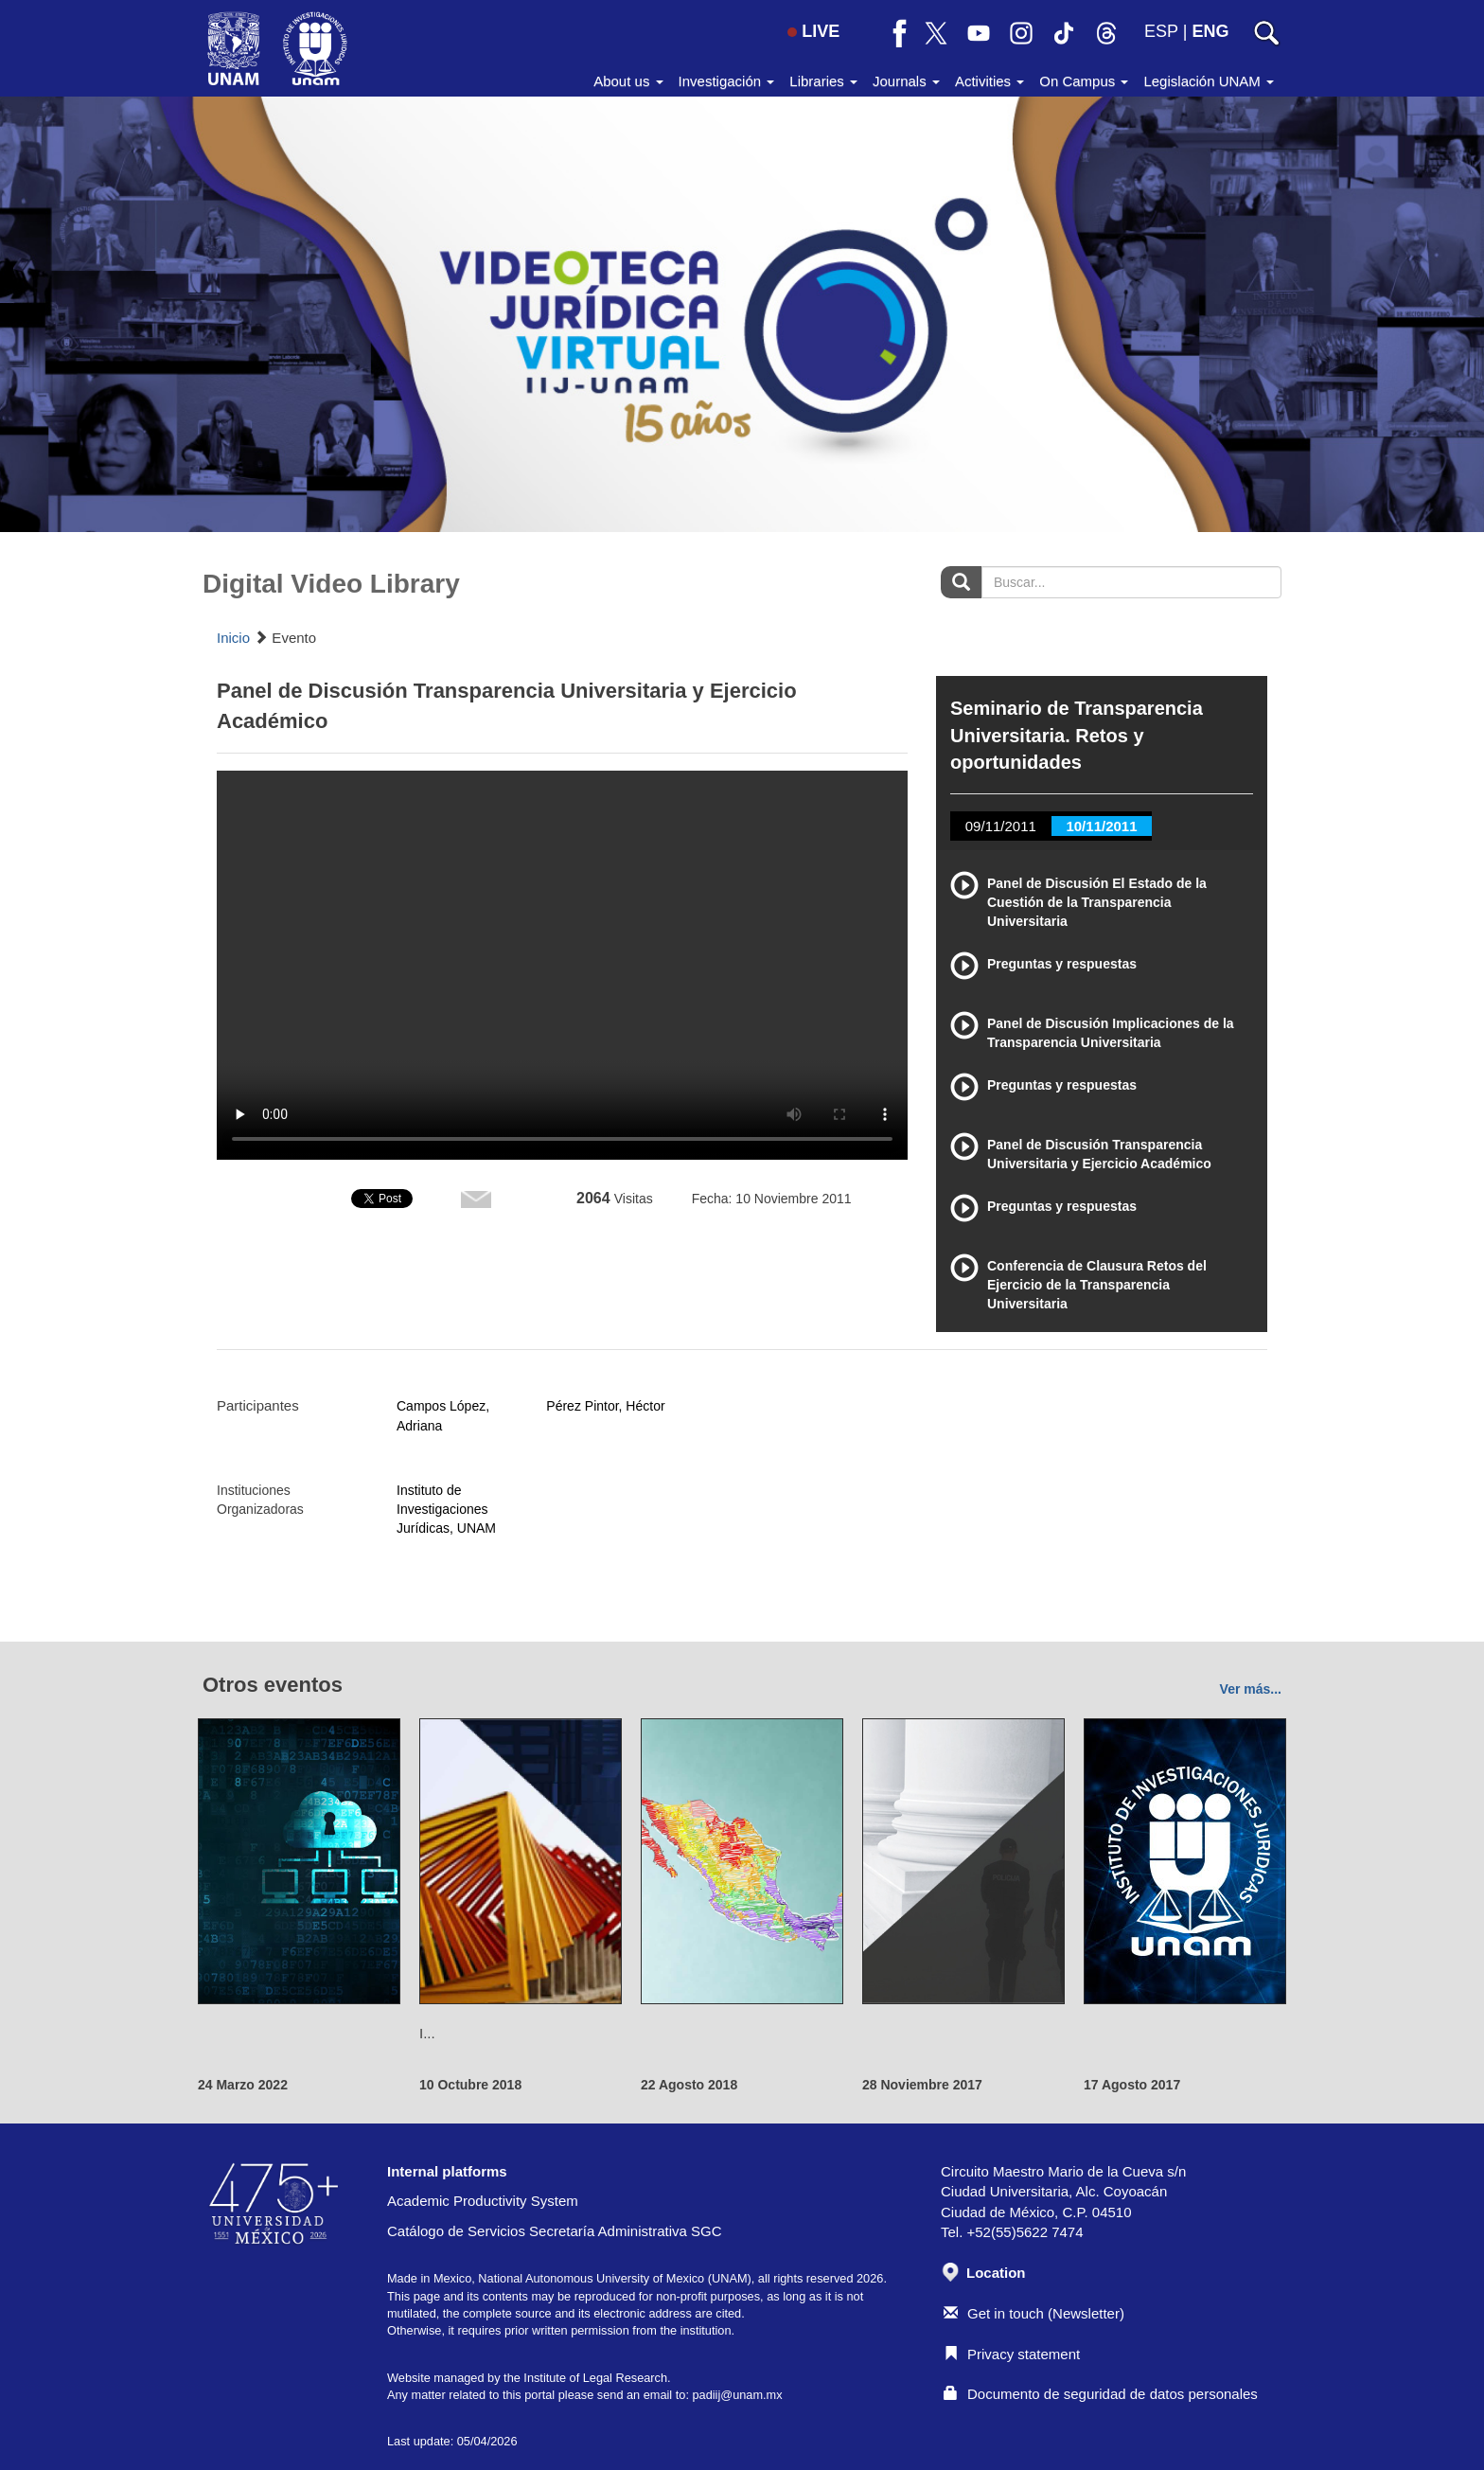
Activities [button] (989, 81)
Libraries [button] (823, 81)
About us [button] (627, 81)
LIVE (813, 31)
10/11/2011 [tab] (1101, 826)
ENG (1210, 31)
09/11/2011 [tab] (1000, 826)
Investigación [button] (727, 81)
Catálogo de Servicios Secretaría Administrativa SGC (554, 2231)
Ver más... (1250, 1689)
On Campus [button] (1083, 81)
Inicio (233, 638)
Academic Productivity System (482, 2201)
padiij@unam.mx (737, 2395)
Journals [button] (906, 81)
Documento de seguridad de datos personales (1101, 2394)
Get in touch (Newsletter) (1034, 2313)
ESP (1161, 31)
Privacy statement (1012, 2354)
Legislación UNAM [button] (1208, 81)
